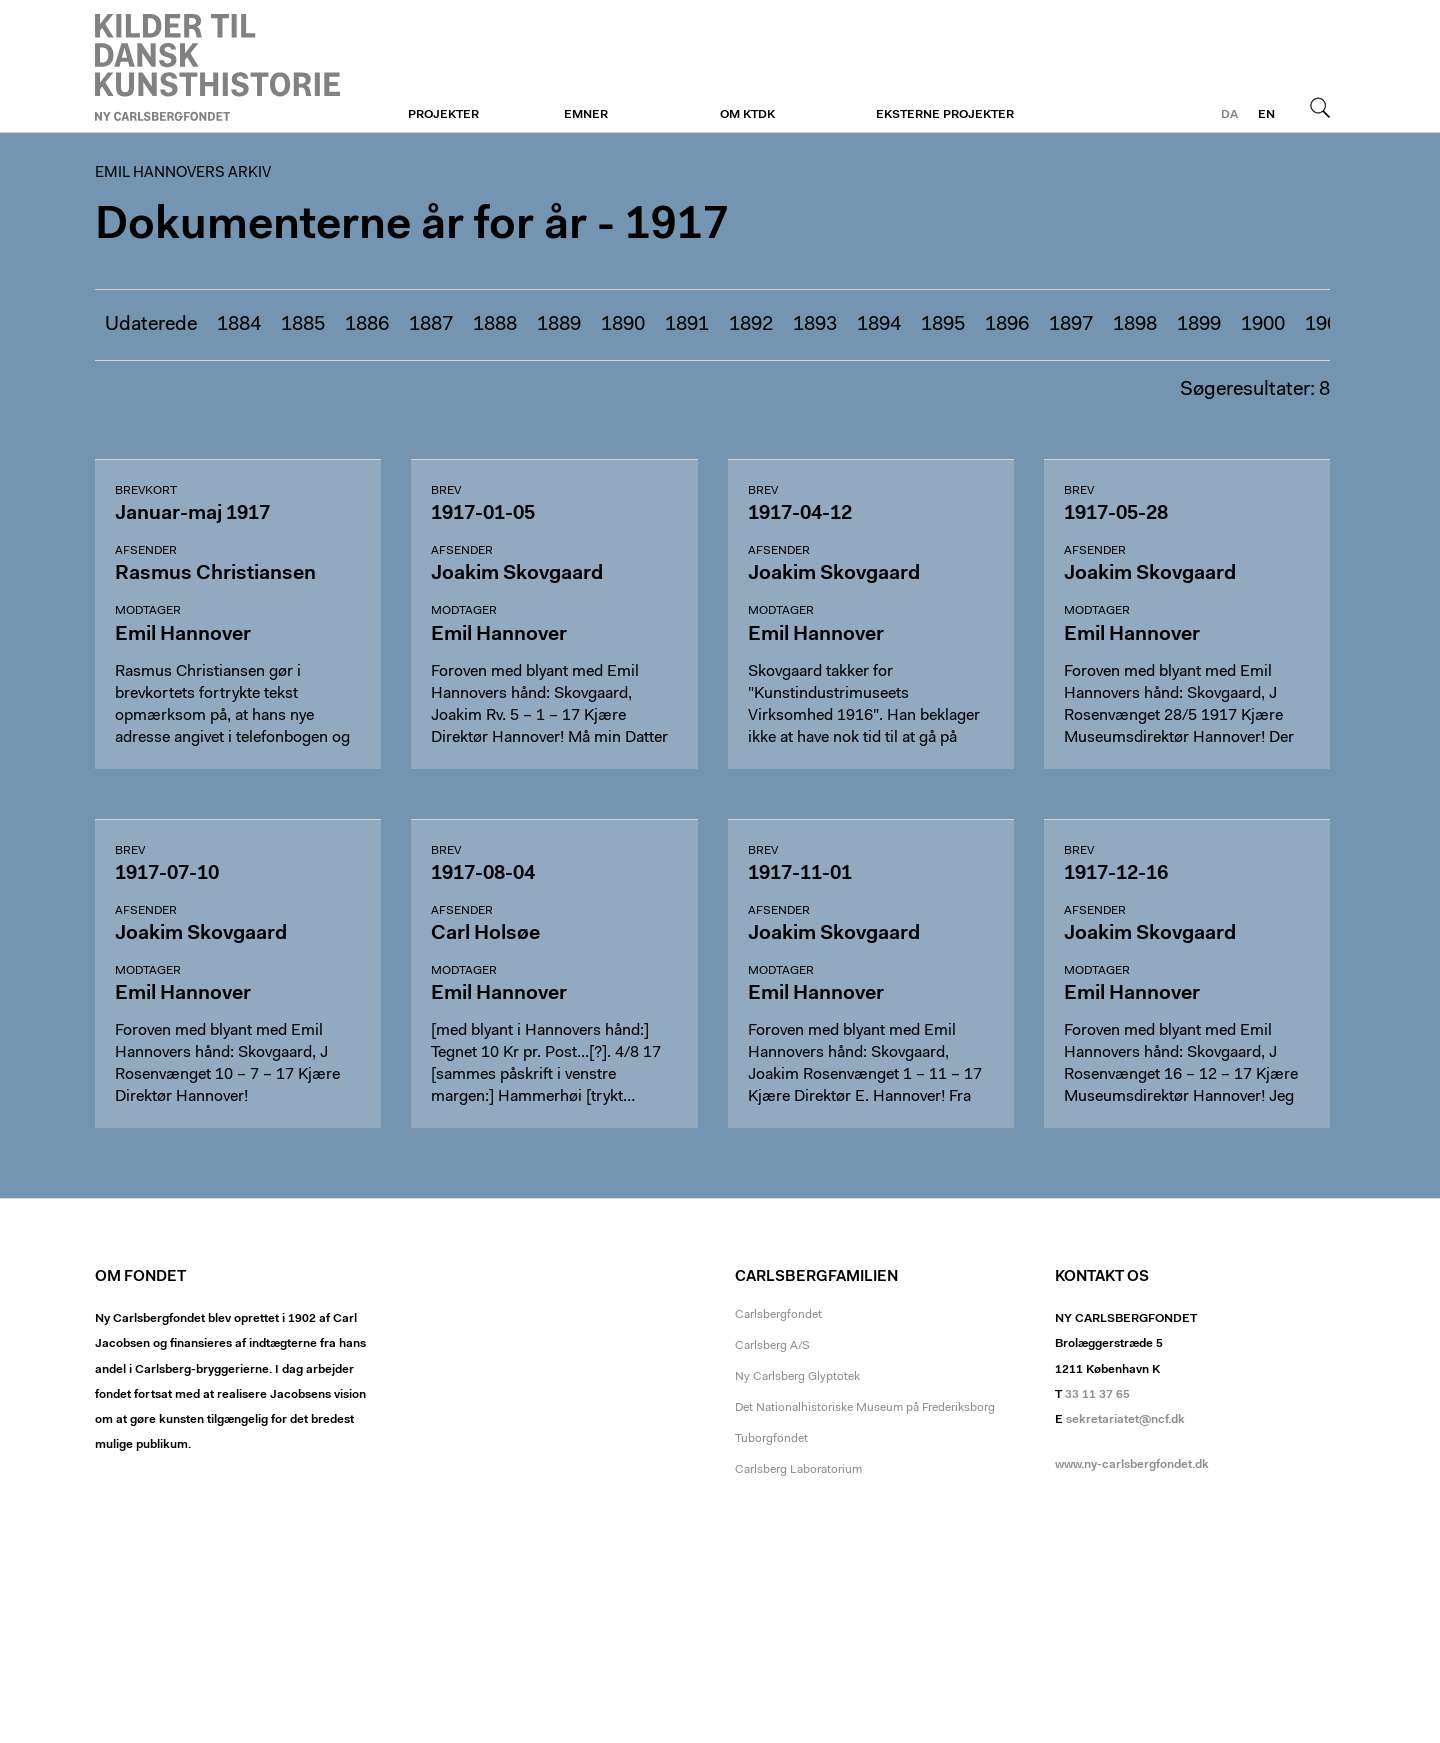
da (1229, 115)
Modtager (148, 611)
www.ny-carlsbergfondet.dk (1132, 1465)
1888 (495, 325)
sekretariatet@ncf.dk (1125, 1420)
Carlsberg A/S (772, 1346)
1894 (879, 325)
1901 (1327, 325)
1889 (559, 325)
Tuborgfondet (771, 1439)
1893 (815, 325)
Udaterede (151, 325)
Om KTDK (747, 115)
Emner (586, 115)
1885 (303, 325)
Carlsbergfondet (778, 1315)
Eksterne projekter (945, 115)
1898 (1135, 325)
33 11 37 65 (1097, 1395)
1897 (1071, 325)
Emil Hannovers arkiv (217, 67)
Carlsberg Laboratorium (798, 1470)
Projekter (443, 115)
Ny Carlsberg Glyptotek (797, 1377)
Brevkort (146, 491)
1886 (367, 325)
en (1266, 115)
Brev (446, 491)
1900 (1263, 325)
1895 (943, 325)
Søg (1320, 107)
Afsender (146, 551)
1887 (431, 325)
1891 (687, 325)
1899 (1199, 325)
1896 (1007, 325)
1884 (239, 325)
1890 (623, 325)
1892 (751, 325)
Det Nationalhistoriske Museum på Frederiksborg (865, 1408)
